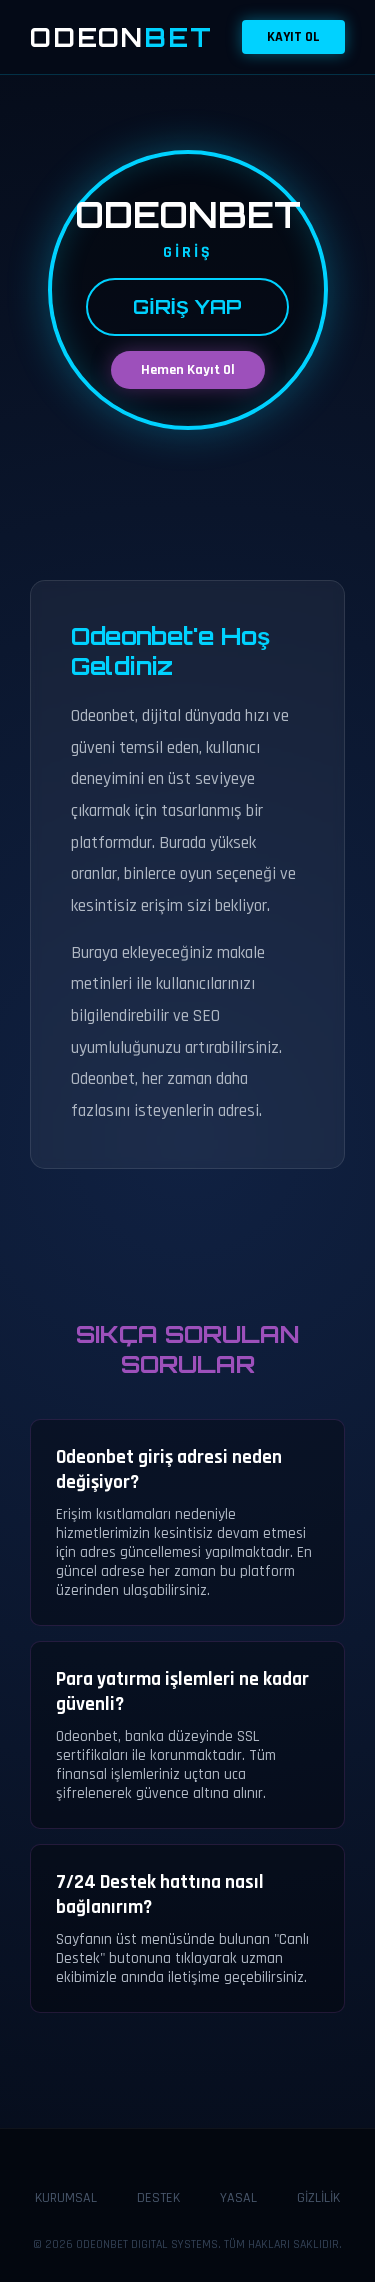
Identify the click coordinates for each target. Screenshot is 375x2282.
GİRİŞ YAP (187, 307)
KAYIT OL (293, 37)
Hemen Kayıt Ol (188, 370)
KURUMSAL (66, 2198)
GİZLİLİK (318, 2198)
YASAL (238, 2198)
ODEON (121, 37)
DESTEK (158, 2198)
